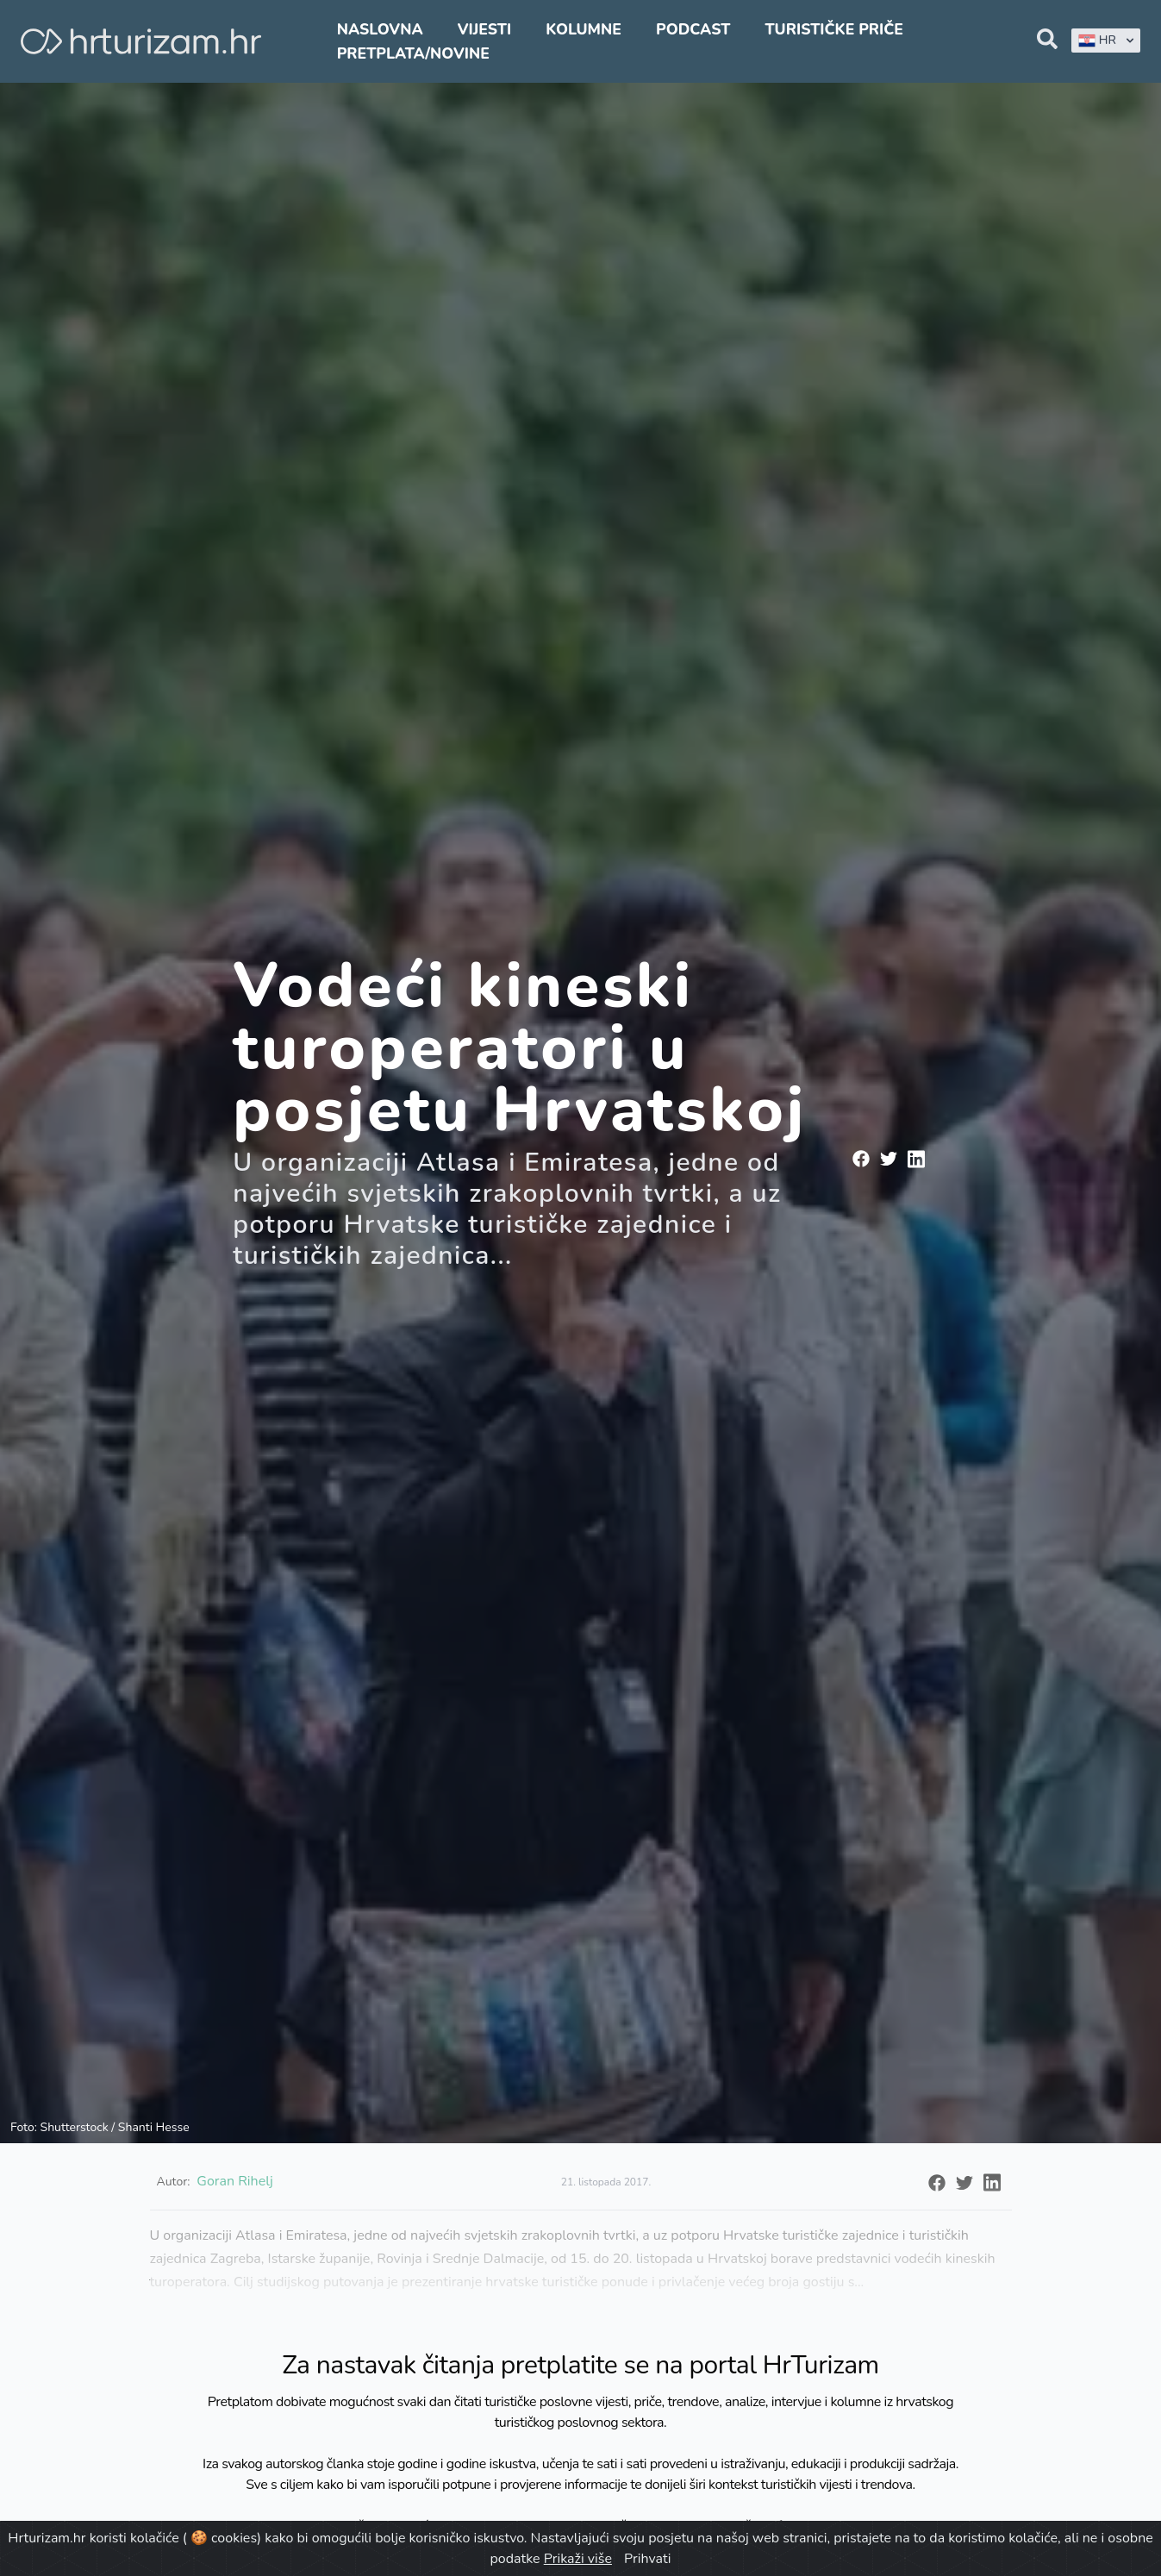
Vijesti (484, 29)
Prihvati (647, 2558)
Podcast (693, 29)
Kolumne (583, 29)
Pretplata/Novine (413, 53)
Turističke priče (834, 29)
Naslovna (380, 29)
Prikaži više (578, 2558)
